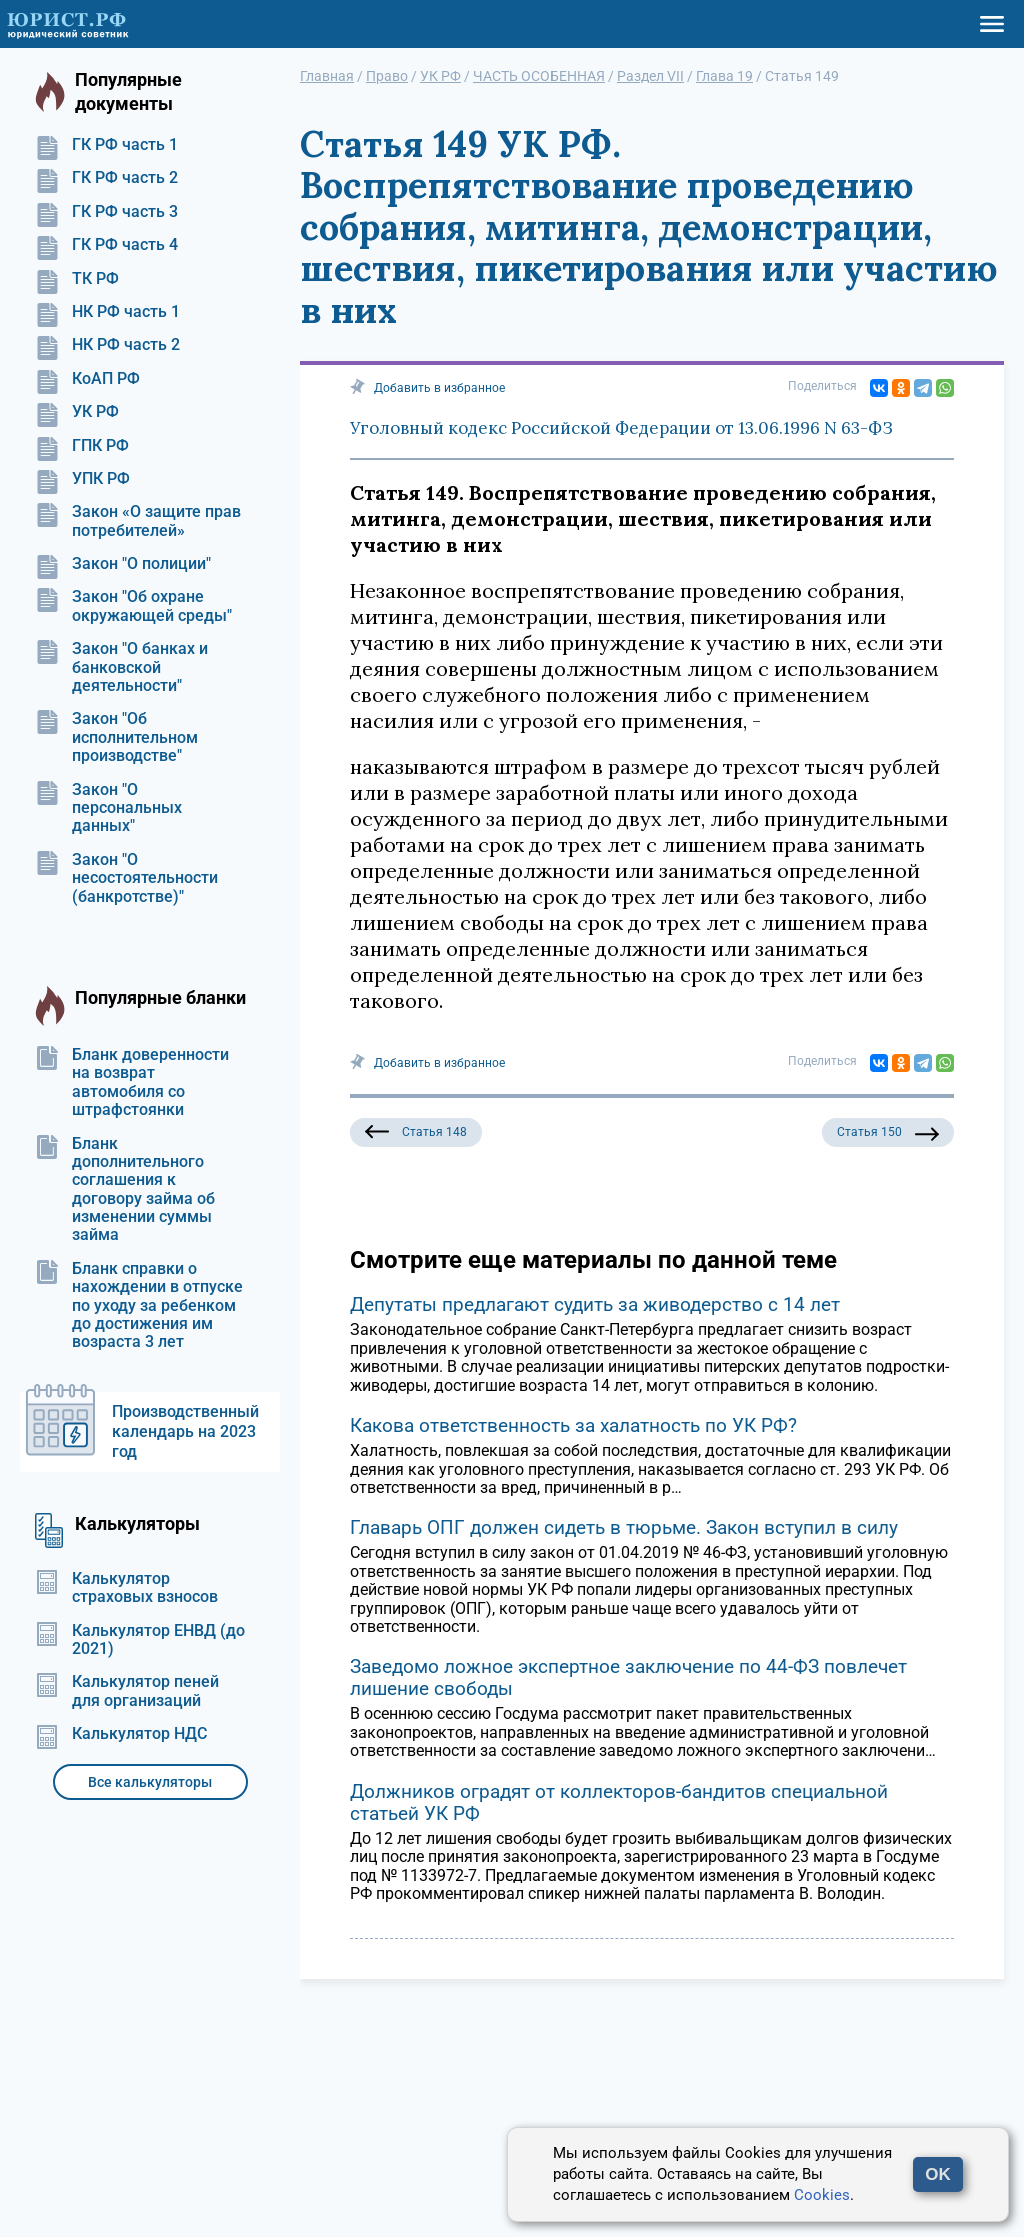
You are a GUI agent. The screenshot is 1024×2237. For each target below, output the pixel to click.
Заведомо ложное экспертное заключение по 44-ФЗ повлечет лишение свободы (628, 1677)
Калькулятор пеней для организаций (127, 1691)
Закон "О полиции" (123, 564)
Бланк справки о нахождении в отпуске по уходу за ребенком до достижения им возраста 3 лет (139, 1306)
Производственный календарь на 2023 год (185, 1431)
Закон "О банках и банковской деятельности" (121, 667)
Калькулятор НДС (121, 1734)
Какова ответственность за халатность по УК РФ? (573, 1425)
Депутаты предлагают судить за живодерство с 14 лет (595, 1304)
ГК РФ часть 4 (106, 245)
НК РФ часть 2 (107, 345)
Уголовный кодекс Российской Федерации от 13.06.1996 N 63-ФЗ (621, 428)
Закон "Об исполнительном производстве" (116, 737)
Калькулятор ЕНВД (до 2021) (140, 1640)
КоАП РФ (87, 379)
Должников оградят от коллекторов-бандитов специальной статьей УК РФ (619, 1802)
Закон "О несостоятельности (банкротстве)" (126, 878)
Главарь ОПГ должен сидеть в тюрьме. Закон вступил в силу (624, 1527)
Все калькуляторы (150, 1782)
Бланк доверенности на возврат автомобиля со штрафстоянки (132, 1082)
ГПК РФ (82, 446)
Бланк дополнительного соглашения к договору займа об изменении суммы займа (125, 1190)
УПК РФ (82, 479)
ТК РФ (77, 279)
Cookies (822, 2195)
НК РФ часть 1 (107, 312)
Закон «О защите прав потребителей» (138, 521)
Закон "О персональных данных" (108, 808)
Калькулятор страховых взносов (126, 1588)
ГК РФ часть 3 (106, 212)
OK (938, 2174)
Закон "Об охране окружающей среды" (133, 606)
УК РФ (77, 412)
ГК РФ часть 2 (106, 178)
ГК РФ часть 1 (106, 145)
